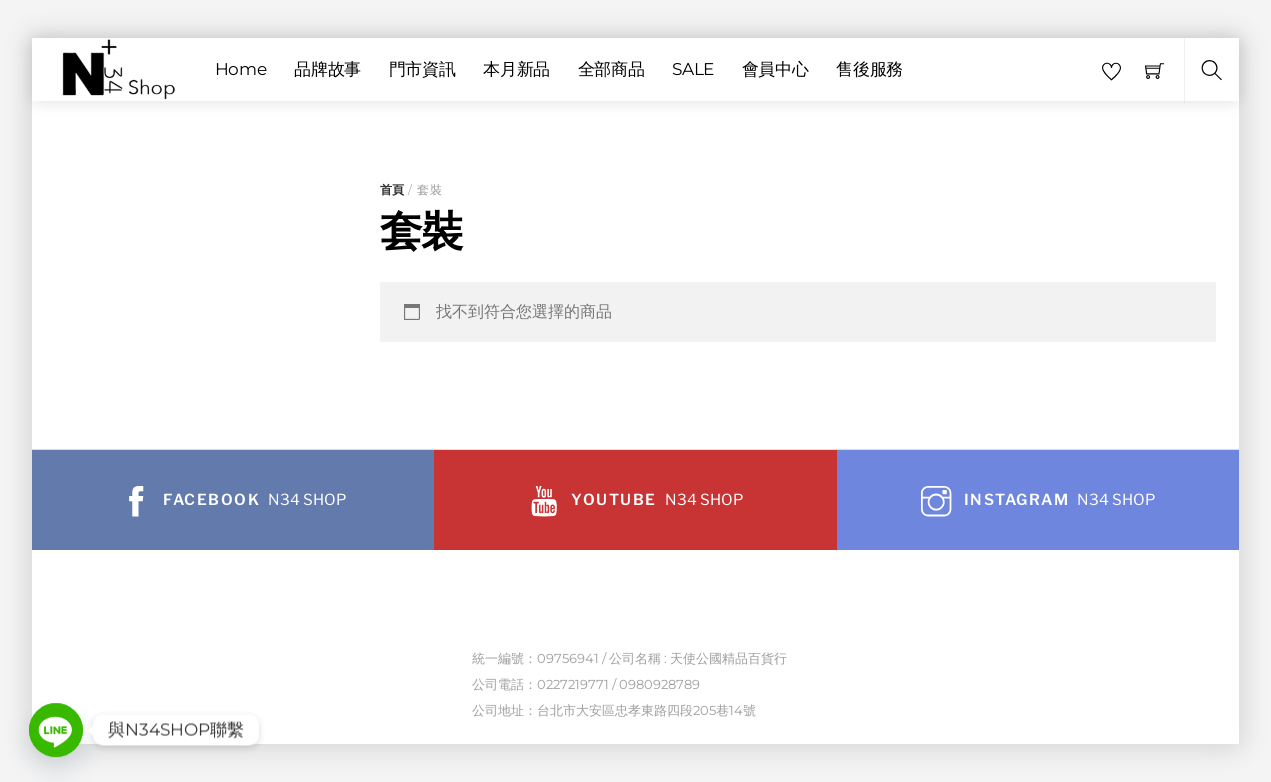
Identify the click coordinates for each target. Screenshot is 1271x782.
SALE (693, 69)
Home (241, 69)
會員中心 (775, 69)
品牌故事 (327, 69)
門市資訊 (422, 69)
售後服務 (869, 69)
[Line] (56, 730)
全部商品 (611, 69)
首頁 (392, 189)
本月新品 (516, 69)
